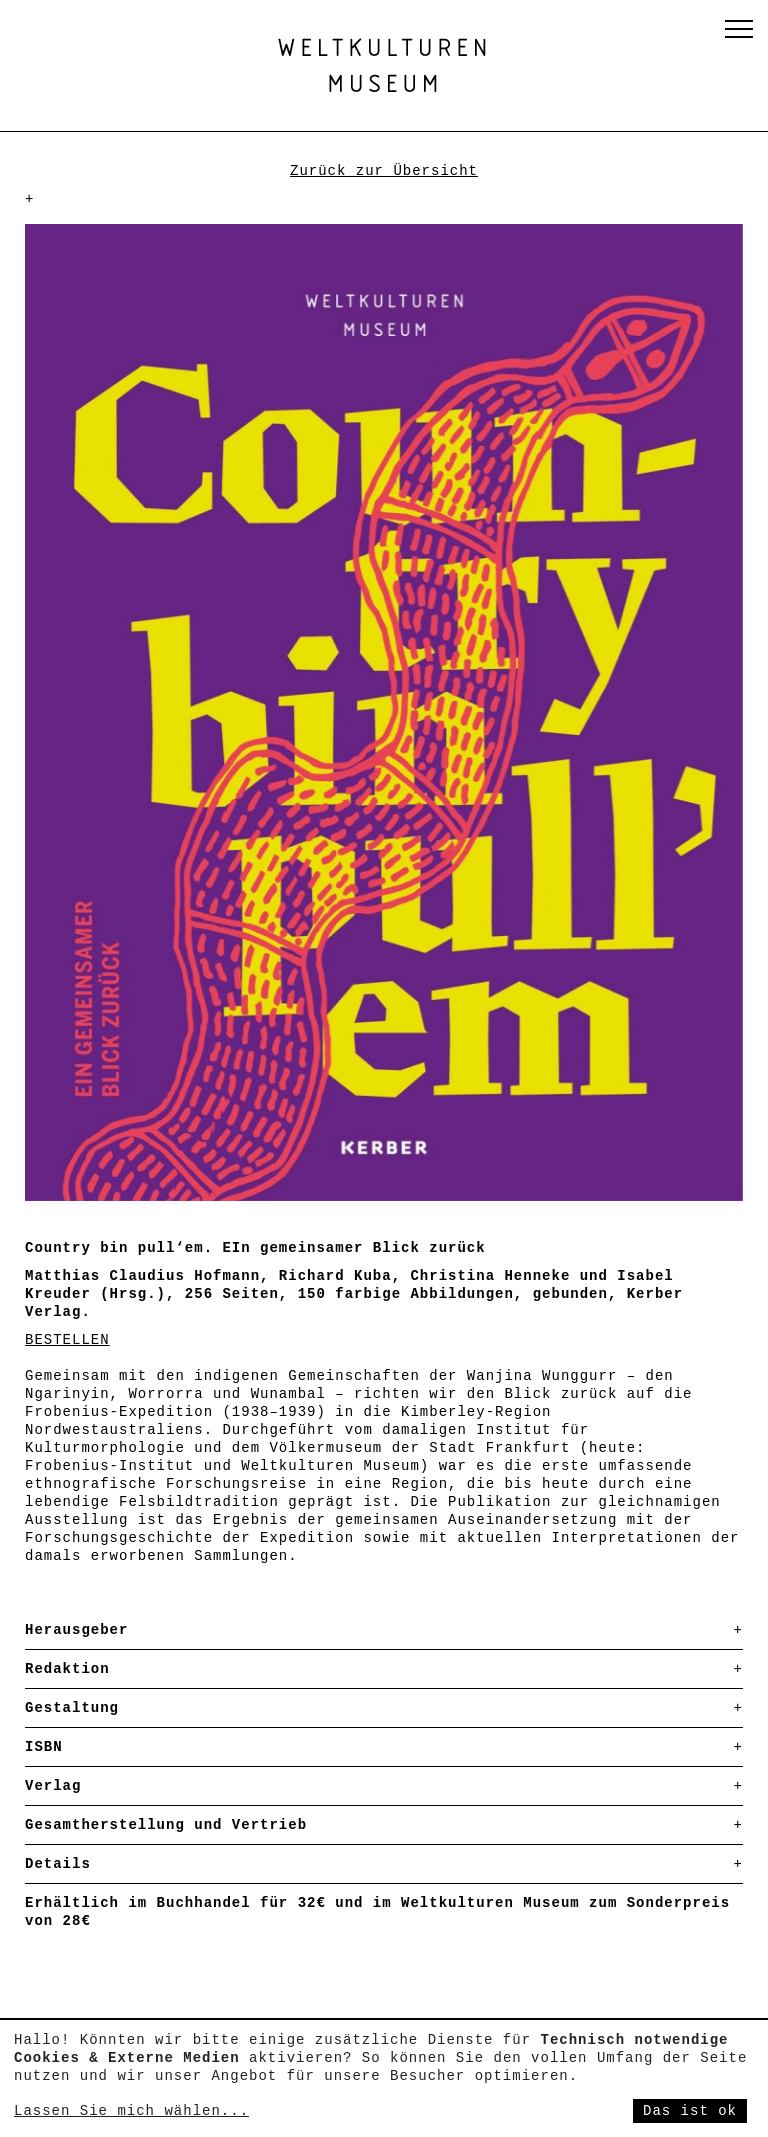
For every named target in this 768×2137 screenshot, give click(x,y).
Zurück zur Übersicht (384, 171)
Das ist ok (690, 2111)
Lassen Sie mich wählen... (131, 2111)
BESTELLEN (67, 1340)
